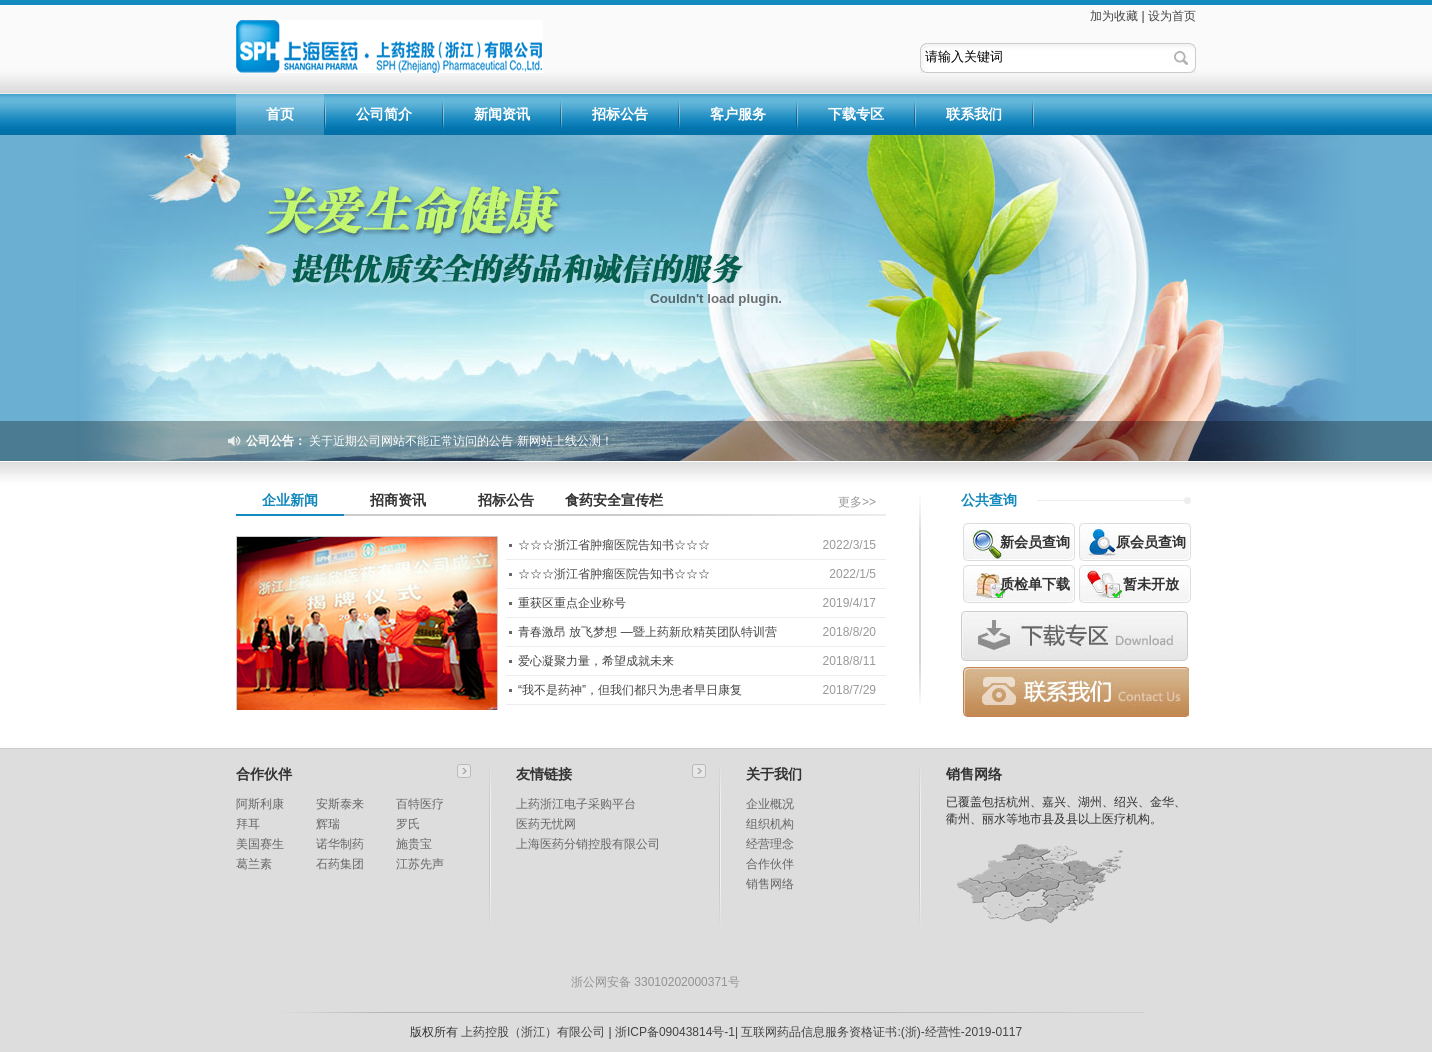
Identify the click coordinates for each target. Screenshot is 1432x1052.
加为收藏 (1114, 16)
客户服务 (738, 114)
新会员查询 (1035, 542)
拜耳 (248, 824)
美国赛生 (260, 844)
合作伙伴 (770, 864)
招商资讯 (398, 500)
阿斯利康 (260, 804)
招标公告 (620, 114)
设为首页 (1172, 16)
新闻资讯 (502, 114)
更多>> (857, 502)
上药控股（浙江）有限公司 (533, 1032)
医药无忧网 (546, 824)
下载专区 (856, 114)
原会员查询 (1151, 542)
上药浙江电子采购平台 (576, 804)
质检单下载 (1035, 584)
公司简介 (384, 114)
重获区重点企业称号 (572, 603)
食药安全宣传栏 (614, 500)
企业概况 (770, 804)
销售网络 (770, 884)
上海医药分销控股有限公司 (588, 844)
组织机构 (770, 824)
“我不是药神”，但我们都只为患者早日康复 (630, 690)
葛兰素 (254, 864)
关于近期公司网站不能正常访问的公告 (411, 441)
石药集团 (340, 864)
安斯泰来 (340, 804)
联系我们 (974, 114)
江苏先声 (420, 864)
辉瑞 (328, 824)
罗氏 (408, 824)
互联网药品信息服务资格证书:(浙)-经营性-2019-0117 (881, 1032)
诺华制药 (340, 844)
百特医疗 (420, 804)
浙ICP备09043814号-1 (675, 1032)
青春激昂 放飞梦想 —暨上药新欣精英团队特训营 (647, 632)
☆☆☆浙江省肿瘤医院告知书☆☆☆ (614, 545)
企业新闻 (290, 500)
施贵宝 (414, 844)
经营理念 (770, 844)
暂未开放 (1151, 584)
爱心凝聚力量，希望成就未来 (596, 661)
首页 (280, 114)
